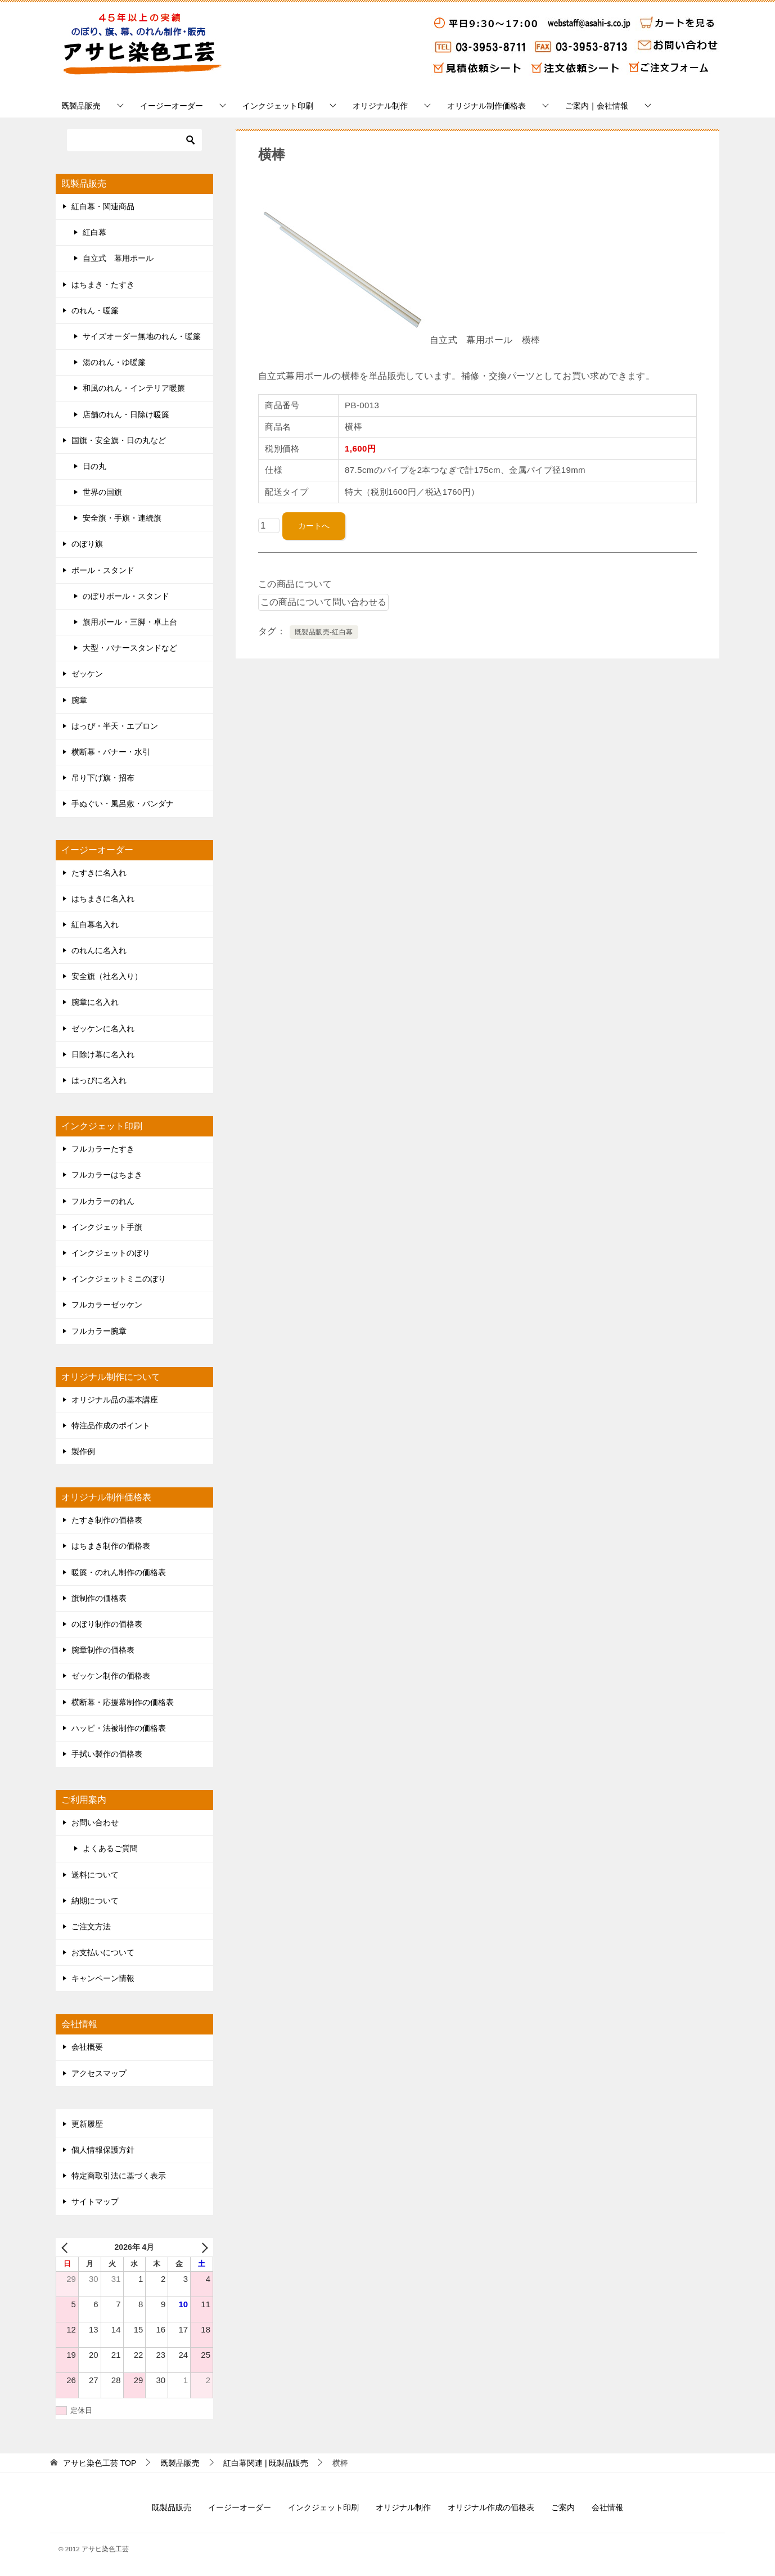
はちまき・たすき (102, 284)
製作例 (83, 1451)
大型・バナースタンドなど (130, 647)
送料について (95, 1874)
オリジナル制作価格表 (486, 105)
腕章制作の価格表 (102, 1649)
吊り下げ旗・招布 (102, 777)
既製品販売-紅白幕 (324, 632)
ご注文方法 (91, 1926)
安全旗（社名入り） (106, 976)
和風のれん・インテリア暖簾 (134, 388)
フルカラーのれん (102, 1201)
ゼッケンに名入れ (102, 1028)
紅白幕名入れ (95, 924)
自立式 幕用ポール (118, 258)
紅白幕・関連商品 (102, 206)
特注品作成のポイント (110, 1425)
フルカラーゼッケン (106, 1304)
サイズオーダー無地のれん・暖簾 (142, 336)
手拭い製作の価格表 (106, 1753)
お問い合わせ (95, 1822)
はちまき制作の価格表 (110, 1545)
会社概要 (87, 2046)
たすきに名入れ (99, 872)
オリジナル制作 (380, 105)
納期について (95, 1900)
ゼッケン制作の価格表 (110, 1675)
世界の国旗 (102, 492)
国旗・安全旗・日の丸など (118, 440)
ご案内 (563, 2507)
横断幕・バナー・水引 (110, 751)
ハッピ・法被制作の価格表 (118, 1728)
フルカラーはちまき (106, 1174)
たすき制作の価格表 (106, 1519)
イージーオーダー (171, 105)
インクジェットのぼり (110, 1252)
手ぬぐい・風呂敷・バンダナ (122, 803)
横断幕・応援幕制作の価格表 (122, 1702)
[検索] (134, 140)
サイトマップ (95, 2201)
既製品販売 (81, 105)
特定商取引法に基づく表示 (118, 2175)
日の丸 (94, 466)
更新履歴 (87, 2123)
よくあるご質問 (110, 1848)
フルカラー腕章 (99, 1331)
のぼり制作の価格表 (106, 1623)
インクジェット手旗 (106, 1226)
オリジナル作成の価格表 (491, 2507)
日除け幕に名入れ (102, 1054)
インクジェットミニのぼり (118, 1278)
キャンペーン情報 (102, 1978)
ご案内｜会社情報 (596, 105)
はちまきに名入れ (102, 898)
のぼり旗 (87, 543)
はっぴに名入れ (99, 1080)
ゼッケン (87, 673)
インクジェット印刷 (277, 105)
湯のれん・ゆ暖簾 (114, 362)
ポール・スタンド (102, 570)
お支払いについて (102, 1952)
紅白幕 (94, 232)
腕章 (79, 700)
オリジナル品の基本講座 (114, 1399)
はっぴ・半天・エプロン (114, 725)
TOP (99, 2462)
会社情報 (607, 2507)
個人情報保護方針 (102, 2149)
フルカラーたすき (102, 1148)
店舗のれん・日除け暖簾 (126, 414)
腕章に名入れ (95, 1002)
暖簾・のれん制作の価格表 (118, 1572)
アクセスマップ (99, 2073)
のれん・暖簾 (95, 310)
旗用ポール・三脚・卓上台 (130, 621)
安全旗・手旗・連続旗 (122, 517)
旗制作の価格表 (99, 1598)
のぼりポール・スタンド (126, 596)
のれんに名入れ (99, 950)
